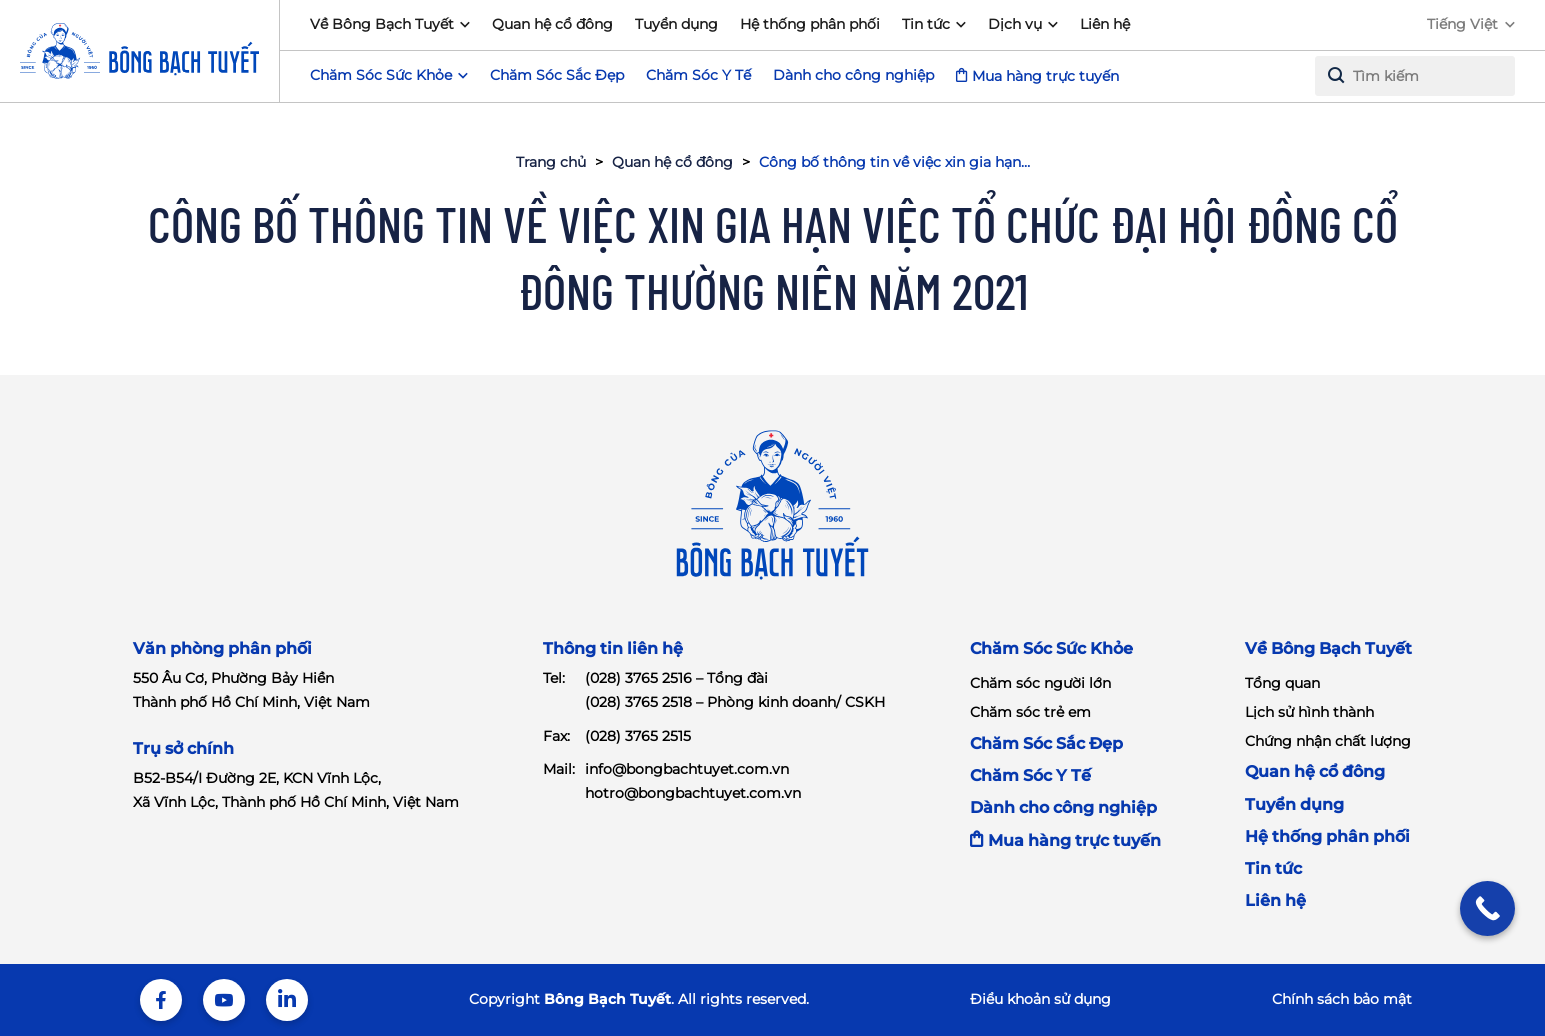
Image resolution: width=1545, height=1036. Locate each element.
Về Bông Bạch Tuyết (382, 24)
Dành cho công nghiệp (853, 75)
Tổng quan (1282, 683)
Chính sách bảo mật (1342, 999)
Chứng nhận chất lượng (1328, 741)
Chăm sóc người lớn (1040, 683)
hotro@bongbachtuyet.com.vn (693, 793)
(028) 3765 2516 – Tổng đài (676, 678)
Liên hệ (1105, 24)
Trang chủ (551, 162)
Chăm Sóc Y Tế (698, 75)
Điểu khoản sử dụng (1040, 999)
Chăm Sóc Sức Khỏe (1051, 648)
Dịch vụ (1015, 24)
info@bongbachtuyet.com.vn (687, 769)
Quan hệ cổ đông (552, 24)
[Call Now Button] (1487, 908)
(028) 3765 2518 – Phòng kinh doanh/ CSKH (735, 702)
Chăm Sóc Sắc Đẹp (557, 75)
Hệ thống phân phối (810, 24)
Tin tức (926, 24)
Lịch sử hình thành (1309, 712)
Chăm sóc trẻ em (1030, 712)
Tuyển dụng (676, 24)
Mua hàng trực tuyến (1045, 76)
